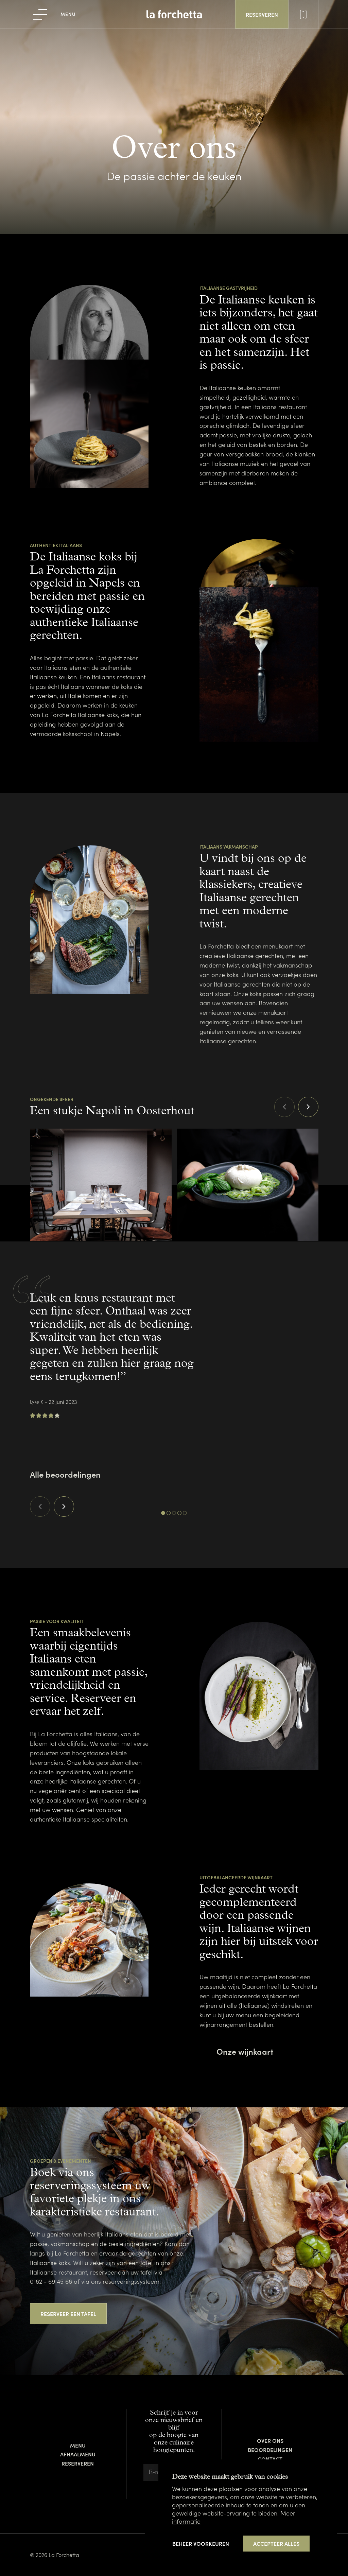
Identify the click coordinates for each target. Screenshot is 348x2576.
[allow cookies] (276, 2544)
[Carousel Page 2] (169, 1513)
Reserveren (78, 2463)
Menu (78, 2445)
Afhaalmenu (77, 2454)
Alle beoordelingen (65, 1474)
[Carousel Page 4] (179, 1513)
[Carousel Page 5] (185, 1513)
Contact (270, 2458)
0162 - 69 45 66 (51, 2281)
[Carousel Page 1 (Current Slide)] (163, 1513)
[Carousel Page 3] (174, 1513)
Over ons (270, 2440)
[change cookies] (200, 2543)
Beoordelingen (270, 2449)
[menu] (55, 14)
